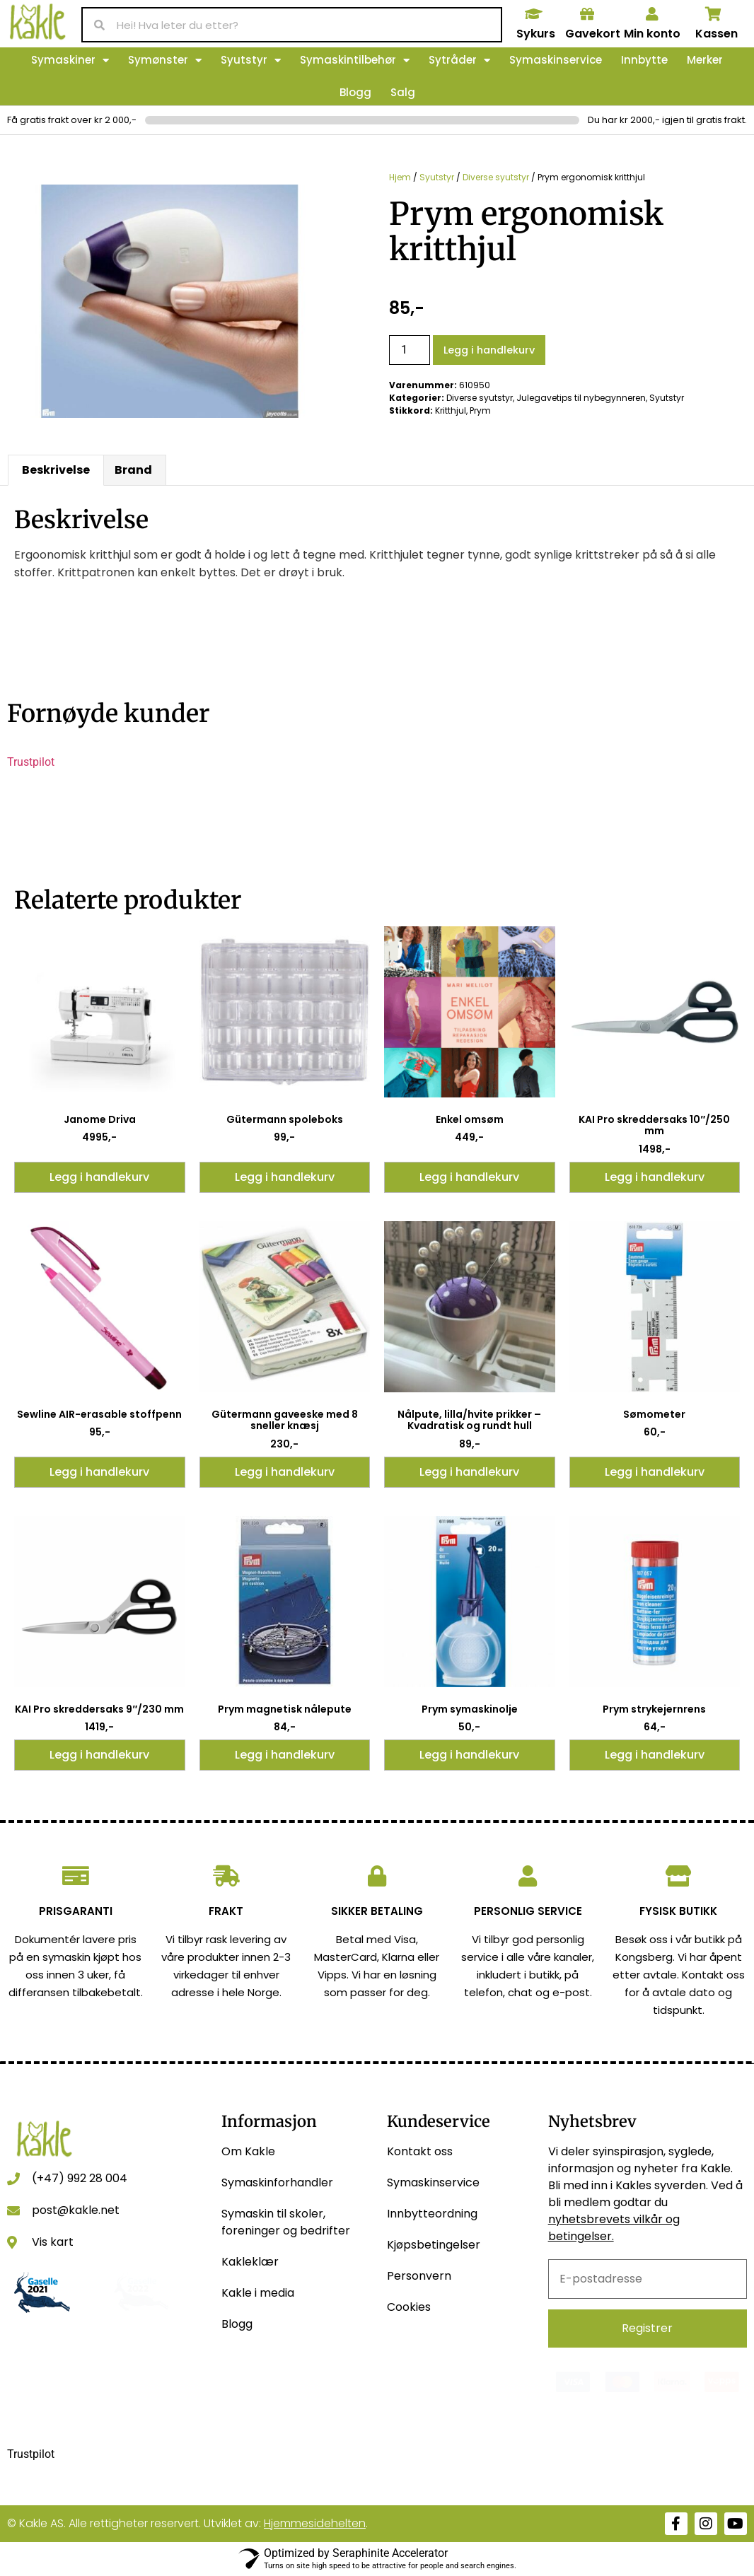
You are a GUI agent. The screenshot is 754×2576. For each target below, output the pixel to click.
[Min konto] (652, 14)
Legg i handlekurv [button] (99, 1177)
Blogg (355, 92)
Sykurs (535, 33)
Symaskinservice (555, 59)
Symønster (165, 60)
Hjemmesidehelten (315, 2523)
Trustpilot (30, 762)
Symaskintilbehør (355, 60)
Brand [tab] (133, 470)
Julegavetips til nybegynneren (581, 398)
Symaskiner (70, 60)
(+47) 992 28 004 (79, 2178)
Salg (402, 92)
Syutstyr (251, 60)
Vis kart (53, 2242)
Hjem (400, 177)
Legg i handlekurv (489, 350)
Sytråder (459, 60)
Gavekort (592, 33)
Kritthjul (450, 410)
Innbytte (644, 59)
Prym (480, 410)
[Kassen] (714, 14)
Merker (705, 59)
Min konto (652, 33)
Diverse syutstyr (496, 177)
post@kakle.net (76, 2210)
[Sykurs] (534, 14)
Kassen (716, 33)
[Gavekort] (587, 14)
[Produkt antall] (409, 350)
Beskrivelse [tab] (56, 470)
